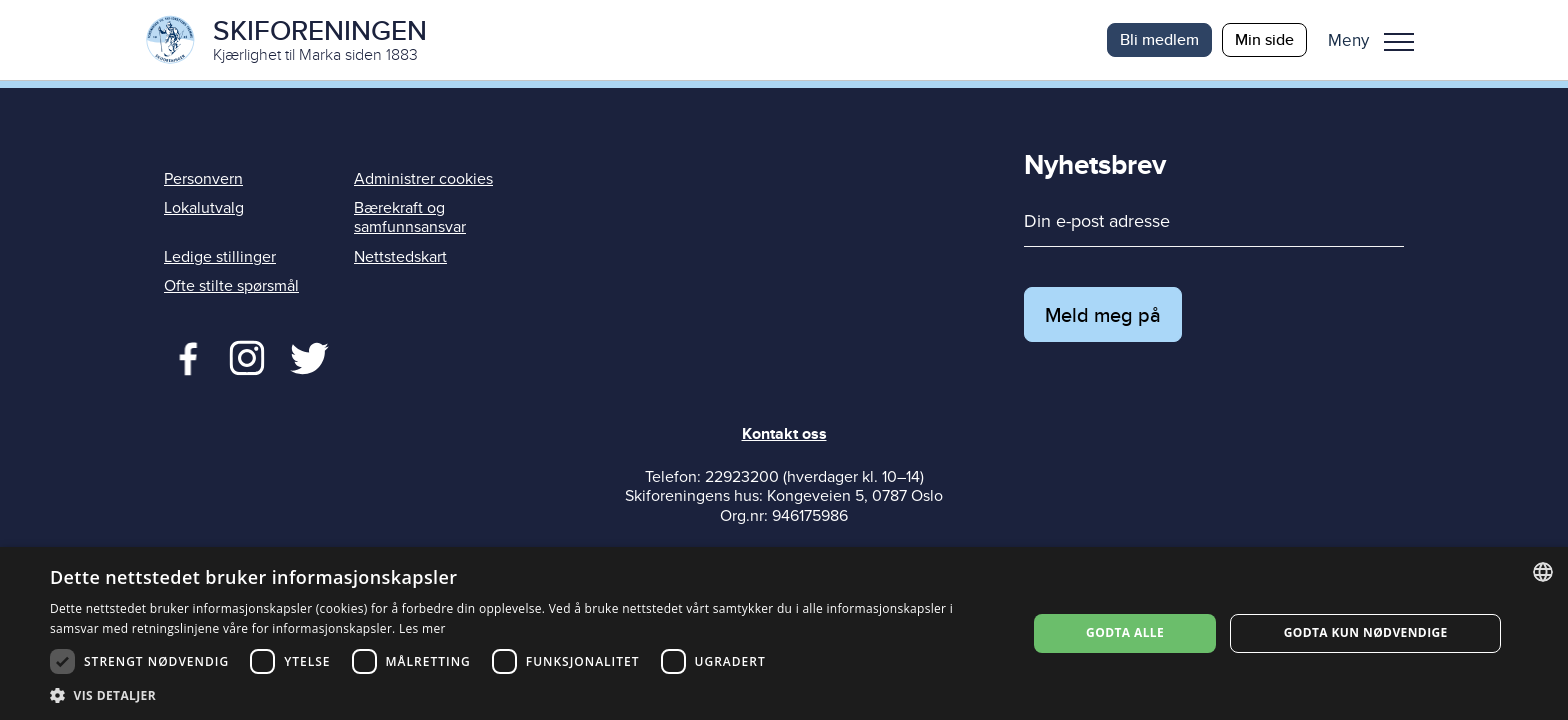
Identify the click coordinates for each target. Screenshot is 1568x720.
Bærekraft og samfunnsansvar (410, 217)
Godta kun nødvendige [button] (1366, 632)
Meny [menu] (1399, 42)
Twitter (246, 356)
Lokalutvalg (204, 208)
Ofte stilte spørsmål (231, 286)
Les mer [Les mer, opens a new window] (422, 628)
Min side (1264, 39)
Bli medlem (1159, 39)
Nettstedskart (400, 257)
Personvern (203, 179)
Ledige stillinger (220, 257)
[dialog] (784, 633)
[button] (1378, 40)
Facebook (183, 356)
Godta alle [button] (1125, 632)
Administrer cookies (423, 179)
